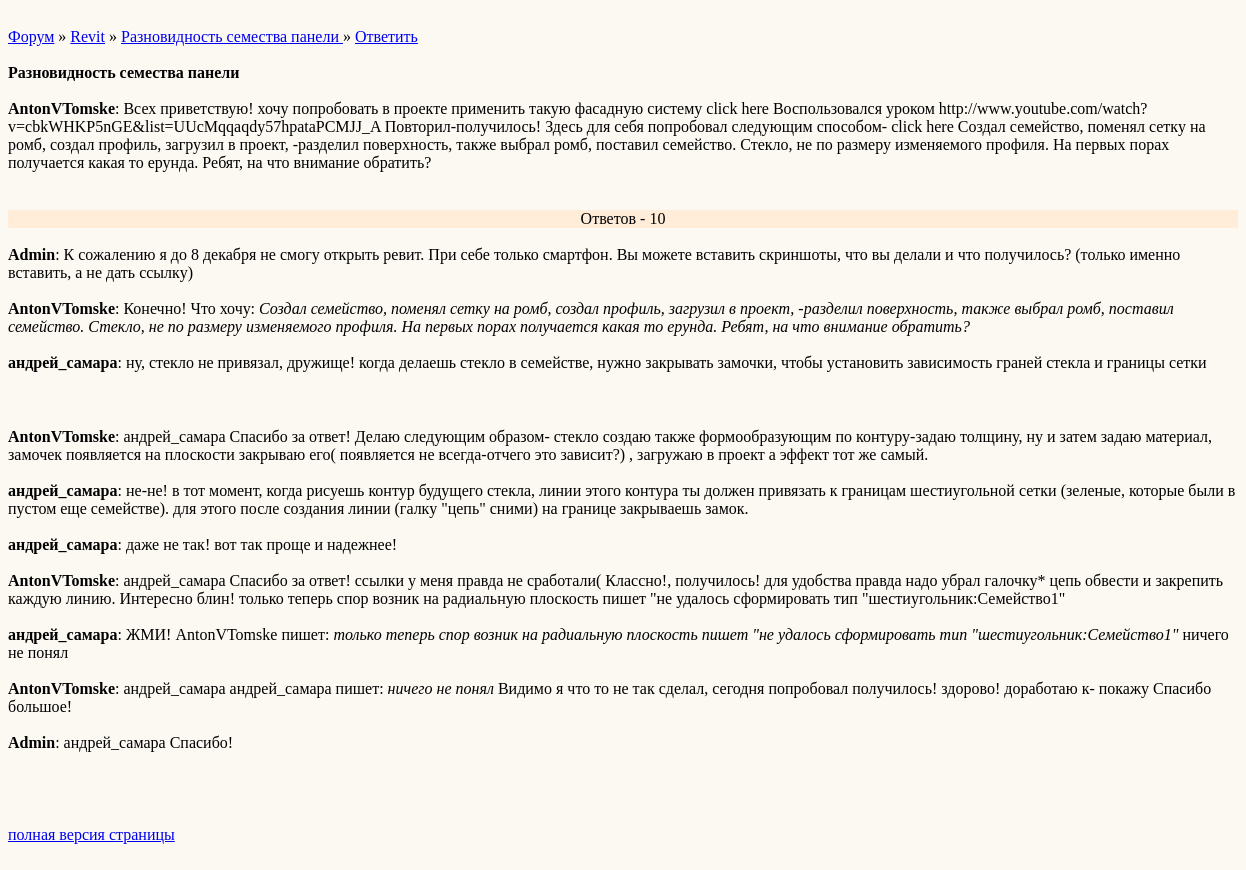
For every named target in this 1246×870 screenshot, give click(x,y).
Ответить (386, 36)
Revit (87, 36)
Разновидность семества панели (232, 36)
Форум (31, 36)
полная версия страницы (91, 834)
